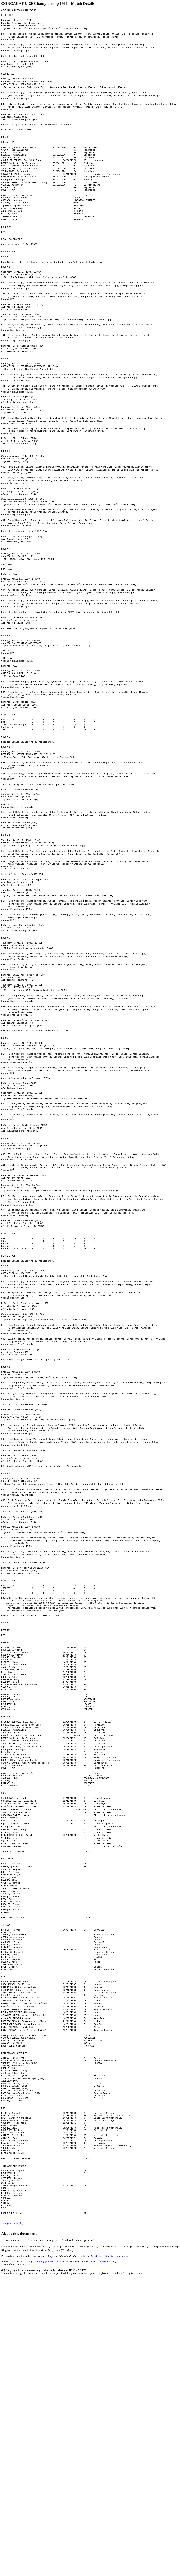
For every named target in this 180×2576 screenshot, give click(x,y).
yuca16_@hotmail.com (103, 2560)
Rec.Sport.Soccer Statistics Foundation (107, 2554)
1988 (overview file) (12, 2522)
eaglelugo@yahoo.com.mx (49, 2560)
